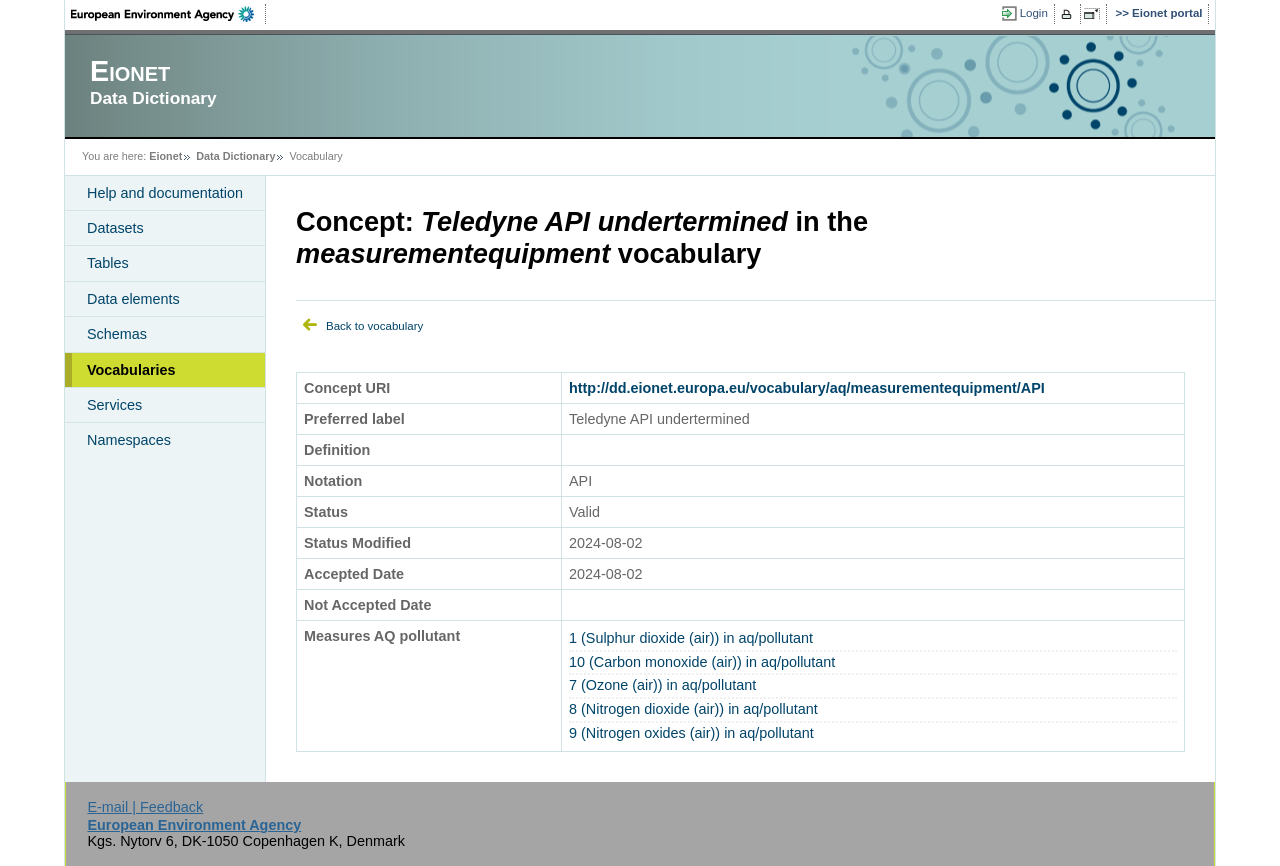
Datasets (115, 228)
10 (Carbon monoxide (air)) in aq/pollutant (702, 662)
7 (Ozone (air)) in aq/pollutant (662, 685)
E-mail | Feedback (145, 807)
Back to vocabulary (374, 326)
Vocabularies (131, 370)
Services (114, 405)
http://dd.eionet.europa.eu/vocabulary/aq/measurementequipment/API (807, 388)
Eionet (165, 156)
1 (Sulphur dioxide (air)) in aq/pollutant (691, 638)
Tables (108, 263)
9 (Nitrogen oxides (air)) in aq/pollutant (691, 733)
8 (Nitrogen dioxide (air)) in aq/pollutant (693, 709)
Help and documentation (165, 193)
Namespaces (129, 440)
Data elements (133, 299)
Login (1034, 13)
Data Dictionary (235, 156)
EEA (169, 14)
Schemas (117, 334)
